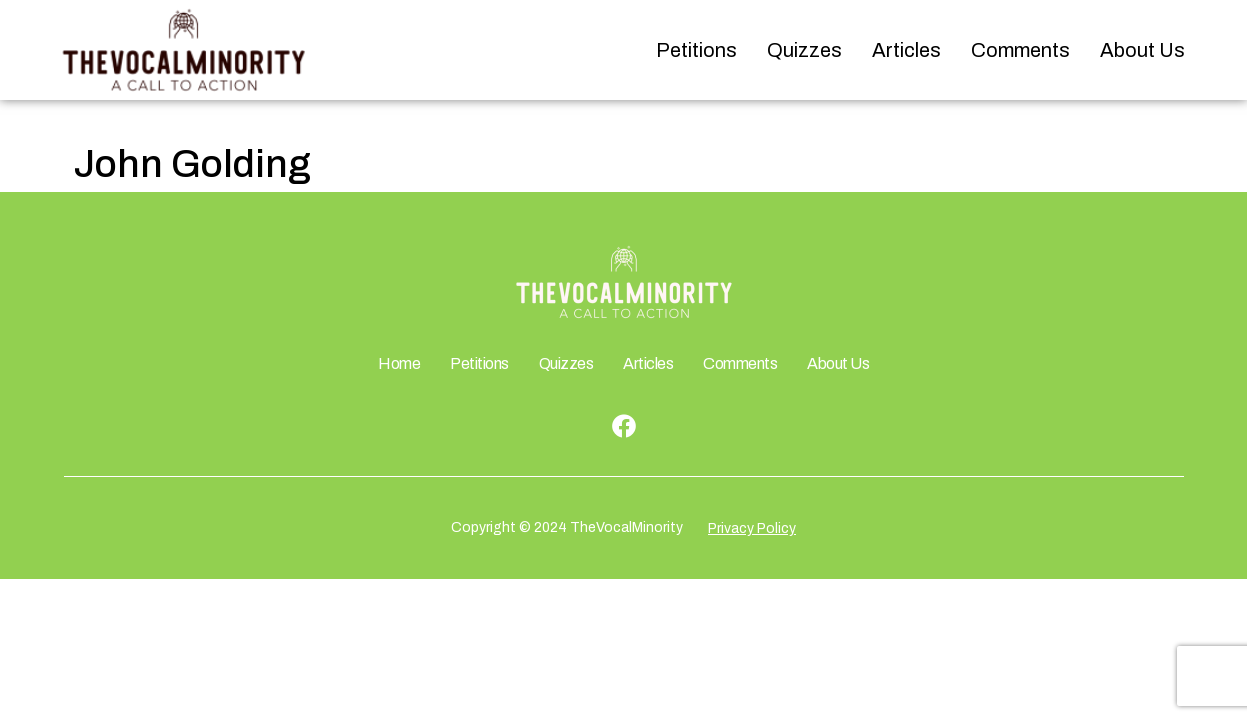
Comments (1020, 50)
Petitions (696, 50)
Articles (906, 50)
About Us (1142, 50)
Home (399, 363)
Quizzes (804, 50)
